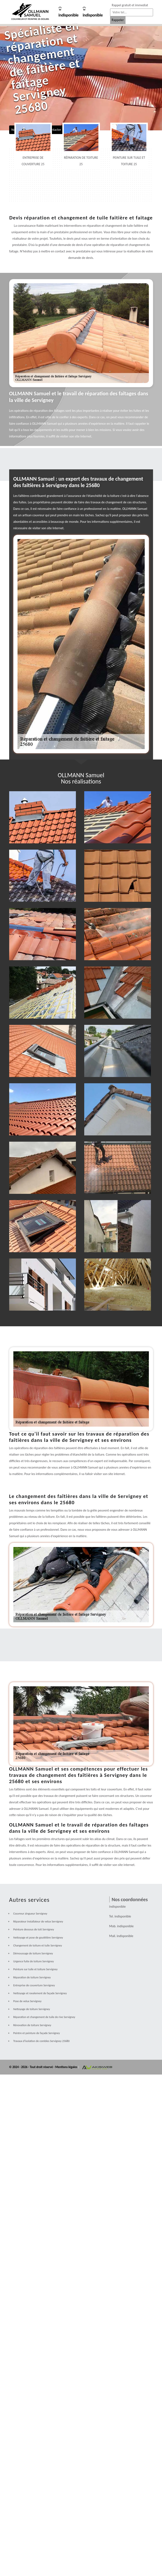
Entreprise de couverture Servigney (34, 1985)
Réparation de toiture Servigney (32, 1977)
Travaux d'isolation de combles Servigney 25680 (41, 2041)
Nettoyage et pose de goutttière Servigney (38, 1937)
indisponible (68, 12)
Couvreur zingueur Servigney (30, 1913)
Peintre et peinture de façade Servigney (36, 2033)
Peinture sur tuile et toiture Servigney (35, 1969)
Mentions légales (66, 2067)
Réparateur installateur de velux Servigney (38, 1921)
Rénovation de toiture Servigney (32, 2025)
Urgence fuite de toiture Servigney (33, 1961)
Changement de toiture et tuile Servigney (37, 1945)
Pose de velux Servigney (27, 2001)
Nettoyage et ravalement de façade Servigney (40, 1993)
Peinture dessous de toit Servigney (33, 1929)
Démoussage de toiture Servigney (33, 1953)
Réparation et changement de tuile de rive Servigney (44, 2017)
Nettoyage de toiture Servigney (31, 2009)
